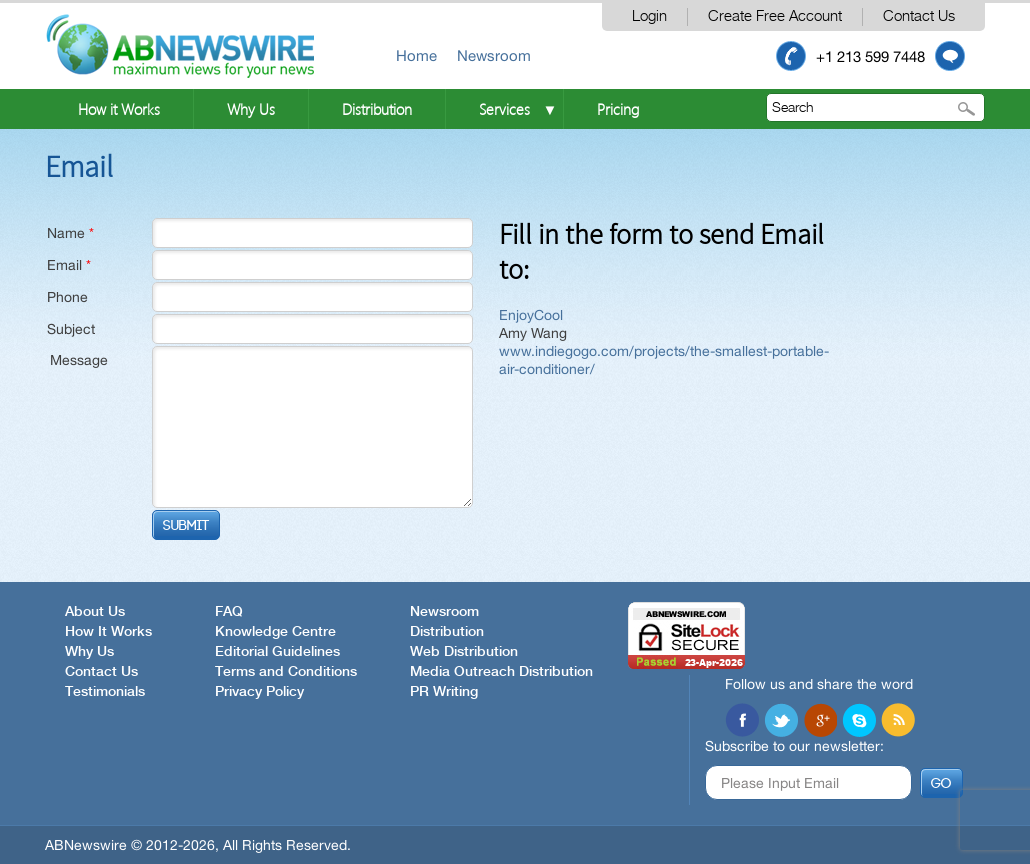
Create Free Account (775, 16)
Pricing (618, 109)
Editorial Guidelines (277, 652)
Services (504, 109)
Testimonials (105, 692)
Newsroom (494, 55)
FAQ (229, 612)
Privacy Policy (259, 692)
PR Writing (444, 692)
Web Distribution (464, 652)
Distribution (377, 109)
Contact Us (919, 16)
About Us (95, 612)
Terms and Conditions (286, 672)
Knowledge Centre (275, 632)
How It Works (108, 632)
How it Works (119, 109)
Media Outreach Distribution (501, 672)
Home (416, 55)
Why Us (251, 109)
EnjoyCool (531, 315)
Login (649, 16)
